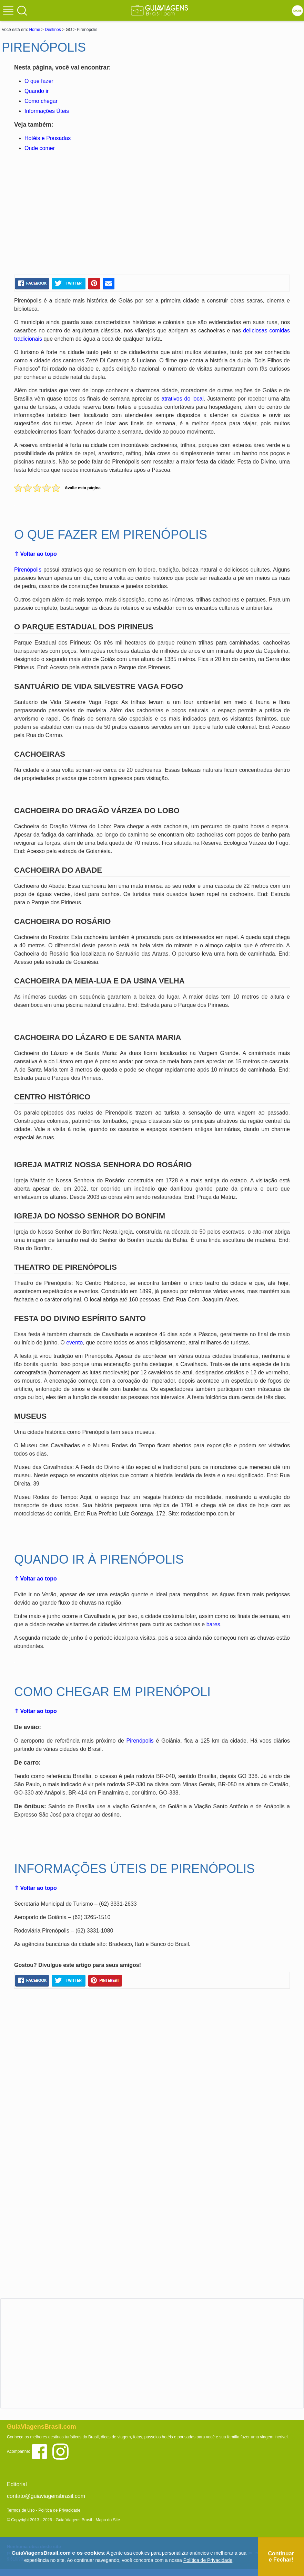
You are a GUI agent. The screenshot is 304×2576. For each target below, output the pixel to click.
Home (34, 29)
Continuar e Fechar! (281, 2557)
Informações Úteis (46, 111)
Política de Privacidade (59, 2510)
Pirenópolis (27, 570)
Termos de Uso (21, 2510)
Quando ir (36, 91)
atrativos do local (182, 399)
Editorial (17, 2484)
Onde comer (39, 148)
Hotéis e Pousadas (47, 138)
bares (213, 1624)
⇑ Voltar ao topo (35, 554)
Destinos (53, 29)
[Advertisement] (81, 214)
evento (74, 1342)
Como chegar (41, 101)
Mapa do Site (107, 2520)
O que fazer (38, 81)
